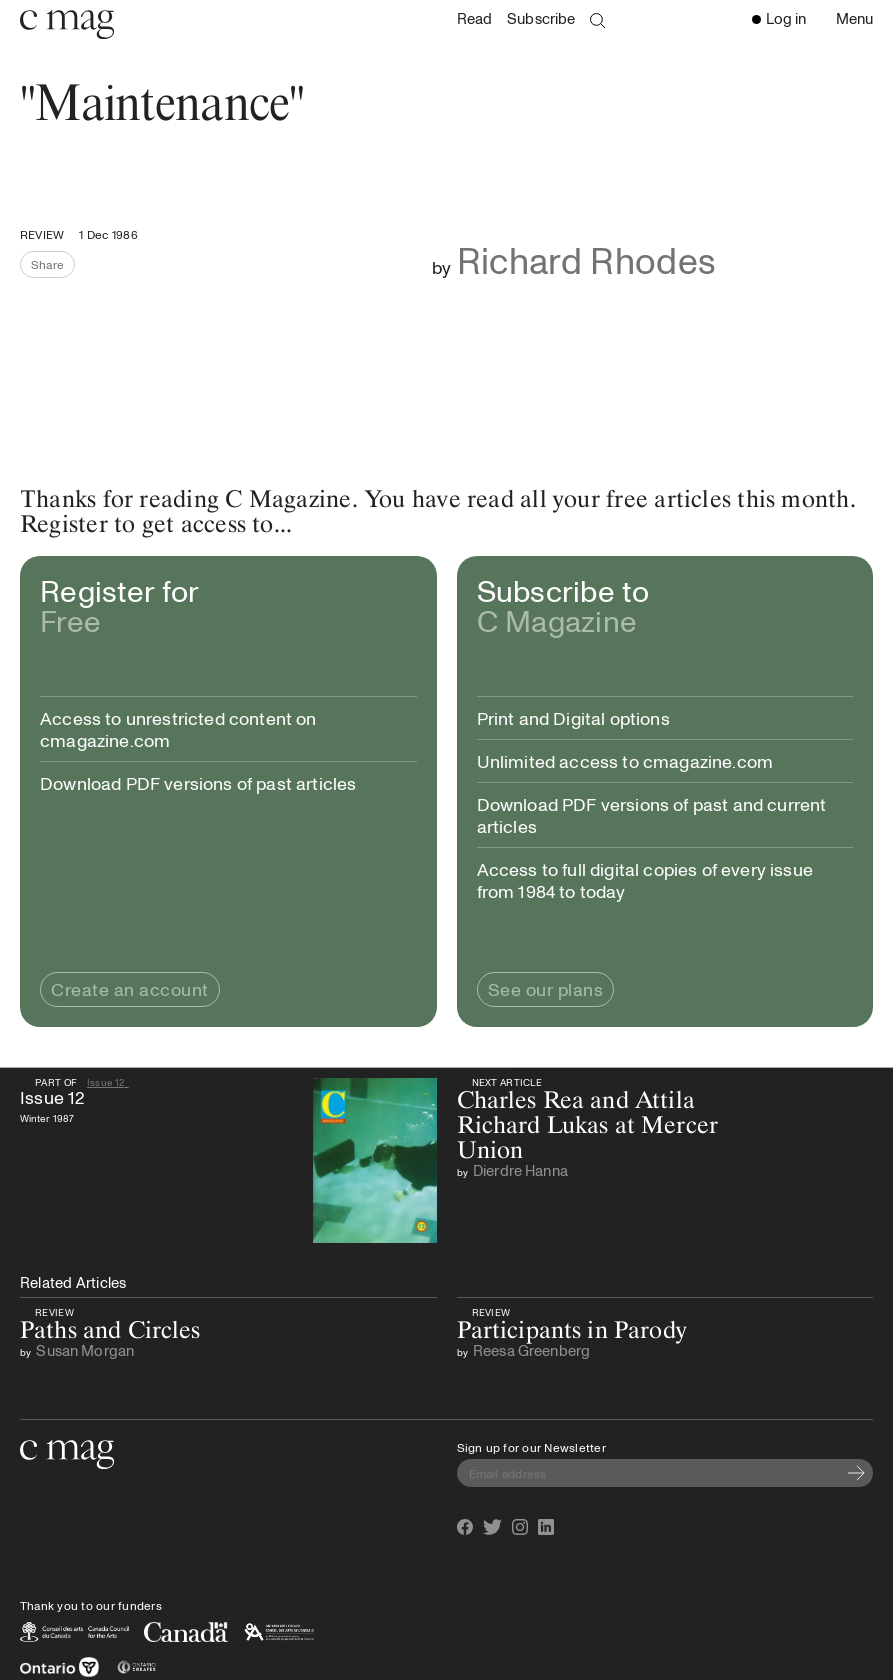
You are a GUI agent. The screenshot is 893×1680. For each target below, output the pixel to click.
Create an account (130, 989)
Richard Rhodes (587, 259)
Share (53, 267)
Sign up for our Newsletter (531, 1447)
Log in (779, 18)
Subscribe (541, 18)
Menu (859, 20)
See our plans (546, 989)
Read (475, 18)
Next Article (505, 1082)
